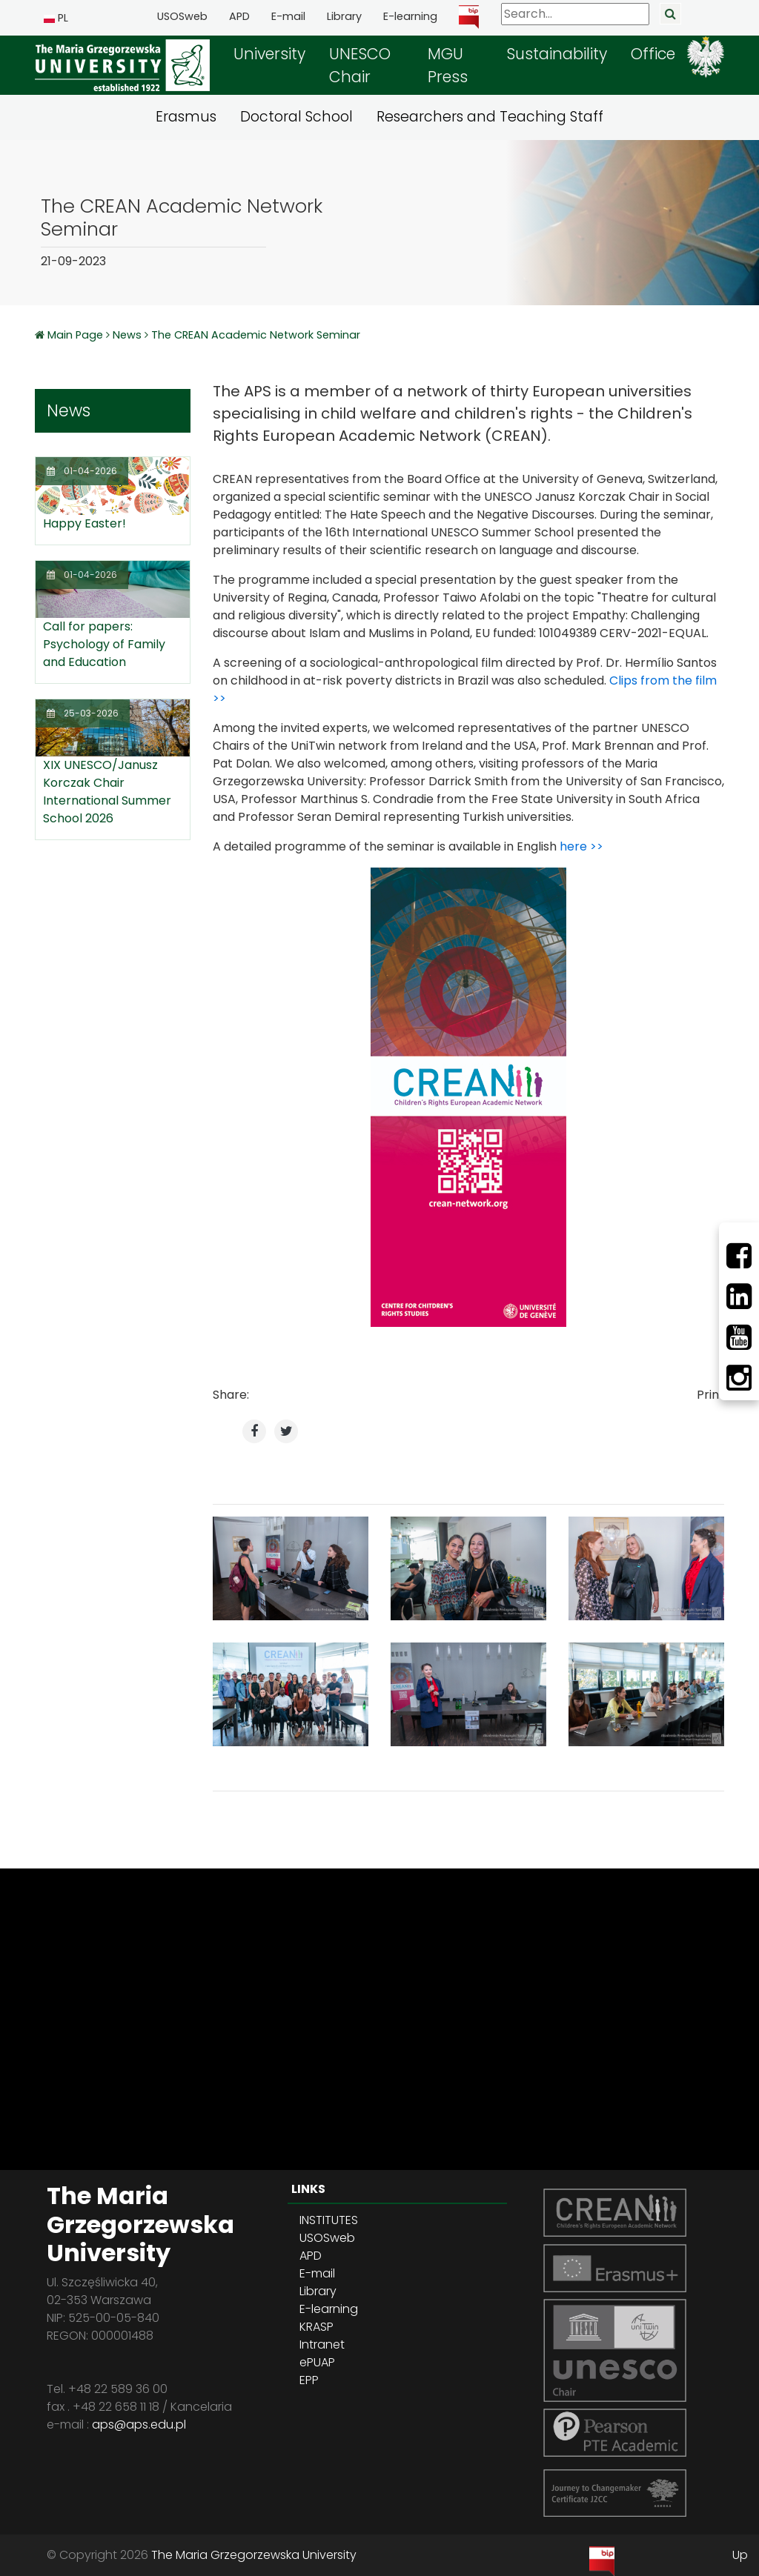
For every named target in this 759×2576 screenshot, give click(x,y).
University (269, 53)
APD (239, 16)
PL (56, 17)
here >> (581, 846)
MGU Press (448, 65)
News (127, 334)
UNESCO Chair (360, 65)
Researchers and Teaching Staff (490, 117)
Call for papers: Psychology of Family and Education (104, 644)
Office (653, 53)
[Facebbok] (739, 1256)
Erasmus (186, 117)
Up (740, 2554)
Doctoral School (296, 117)
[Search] (575, 14)
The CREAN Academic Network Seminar (255, 334)
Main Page (76, 334)
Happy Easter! (84, 523)
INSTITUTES (328, 2220)
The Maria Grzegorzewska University (254, 2554)
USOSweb (182, 16)
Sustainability (556, 53)
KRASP (316, 2326)
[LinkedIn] (739, 1296)
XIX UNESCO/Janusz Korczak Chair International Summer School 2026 (107, 791)
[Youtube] (739, 1337)
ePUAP (317, 2362)
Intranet (322, 2344)
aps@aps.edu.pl (139, 2424)
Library (344, 16)
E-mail (288, 16)
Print (710, 1394)
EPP (309, 2380)
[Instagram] (739, 1378)
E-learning (410, 16)
